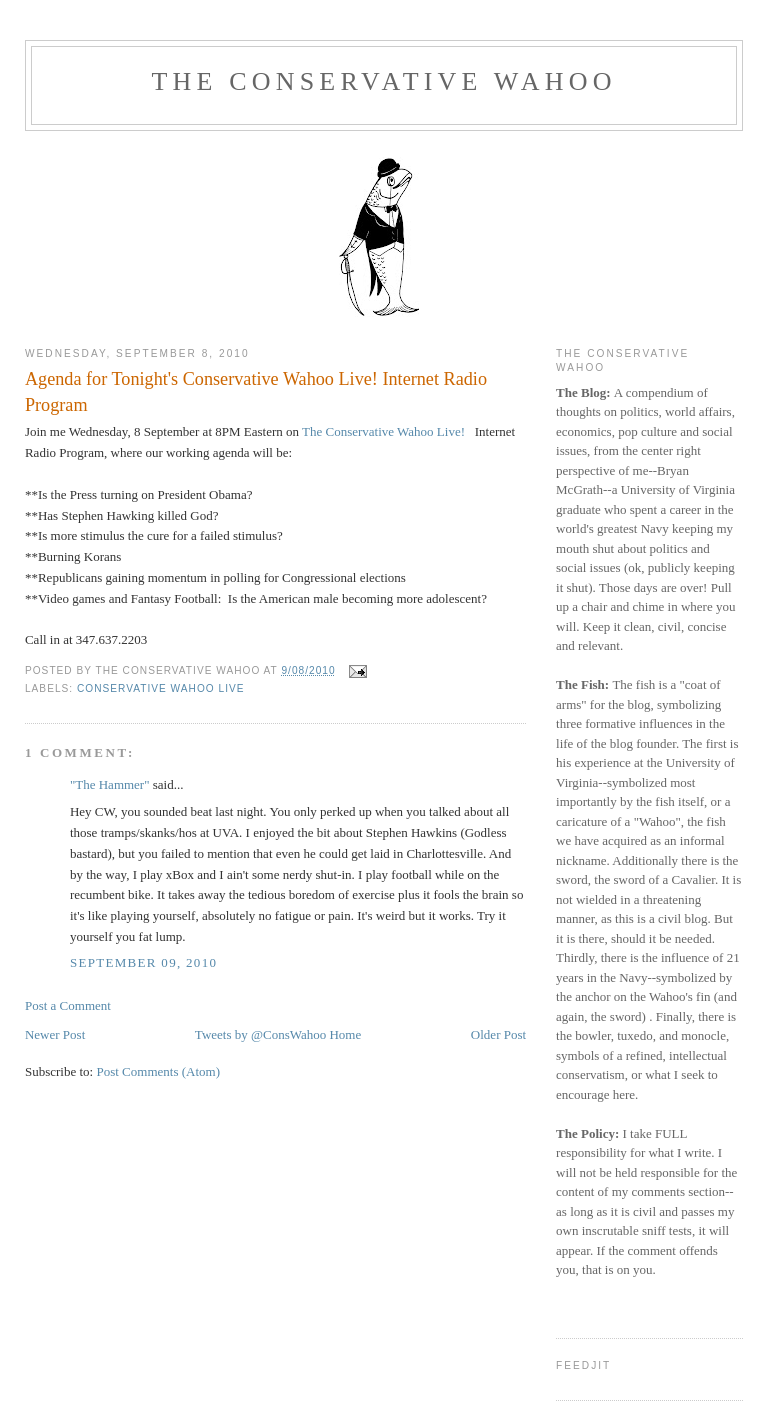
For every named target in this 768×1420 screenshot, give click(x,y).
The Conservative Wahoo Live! (382, 431)
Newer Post (55, 1034)
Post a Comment (68, 1005)
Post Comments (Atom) (158, 1071)
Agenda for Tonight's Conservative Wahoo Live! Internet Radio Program (256, 391)
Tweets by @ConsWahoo (260, 1034)
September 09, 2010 (143, 962)
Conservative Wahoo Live (161, 688)
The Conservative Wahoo (383, 81)
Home (345, 1034)
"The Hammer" (110, 784)
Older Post (498, 1034)
